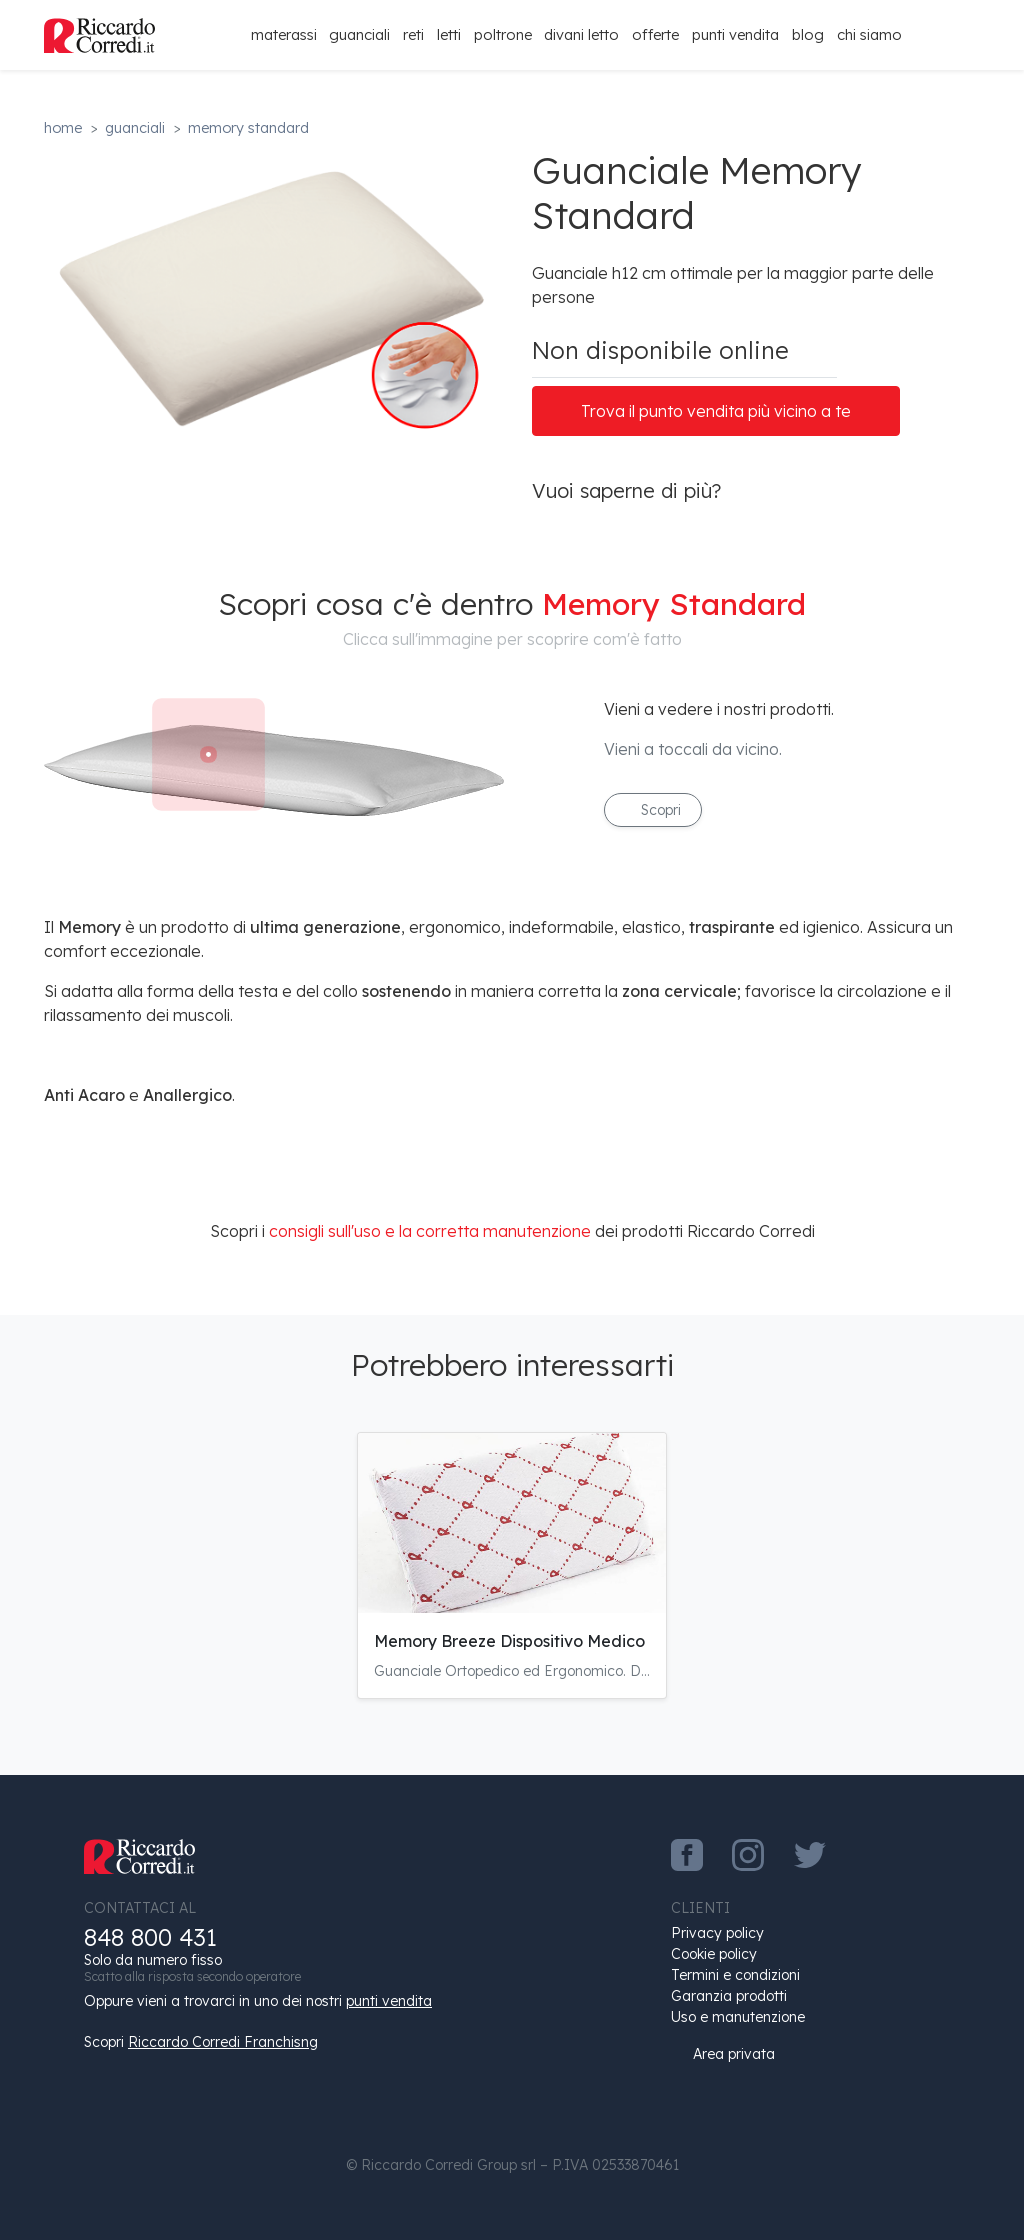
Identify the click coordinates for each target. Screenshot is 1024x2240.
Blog (808, 34)
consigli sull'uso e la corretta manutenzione (430, 1231)
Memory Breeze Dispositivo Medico (509, 1641)
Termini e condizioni (735, 1975)
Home (63, 128)
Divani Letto (581, 34)
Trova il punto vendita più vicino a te (716, 411)
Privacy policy (717, 1933)
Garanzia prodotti (729, 1996)
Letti (449, 34)
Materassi (284, 34)
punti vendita (389, 2001)
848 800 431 (150, 1937)
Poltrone (503, 34)
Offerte (655, 34)
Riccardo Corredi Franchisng (223, 2042)
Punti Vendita (735, 34)
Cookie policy (714, 1954)
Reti (413, 34)
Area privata (723, 2054)
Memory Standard (248, 128)
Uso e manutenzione (738, 2017)
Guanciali (359, 34)
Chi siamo (869, 34)
